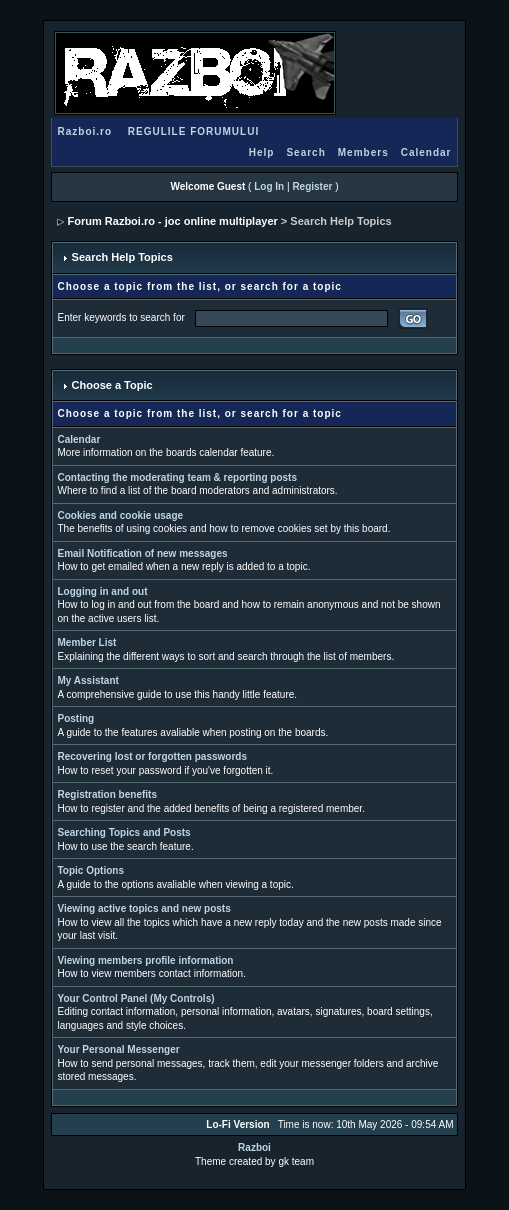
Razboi (254, 1147)
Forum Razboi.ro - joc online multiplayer (173, 221)
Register (312, 186)
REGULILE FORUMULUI (193, 131)
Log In (269, 186)
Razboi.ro (85, 131)
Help (262, 152)
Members (363, 152)
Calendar (426, 152)
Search (305, 152)
